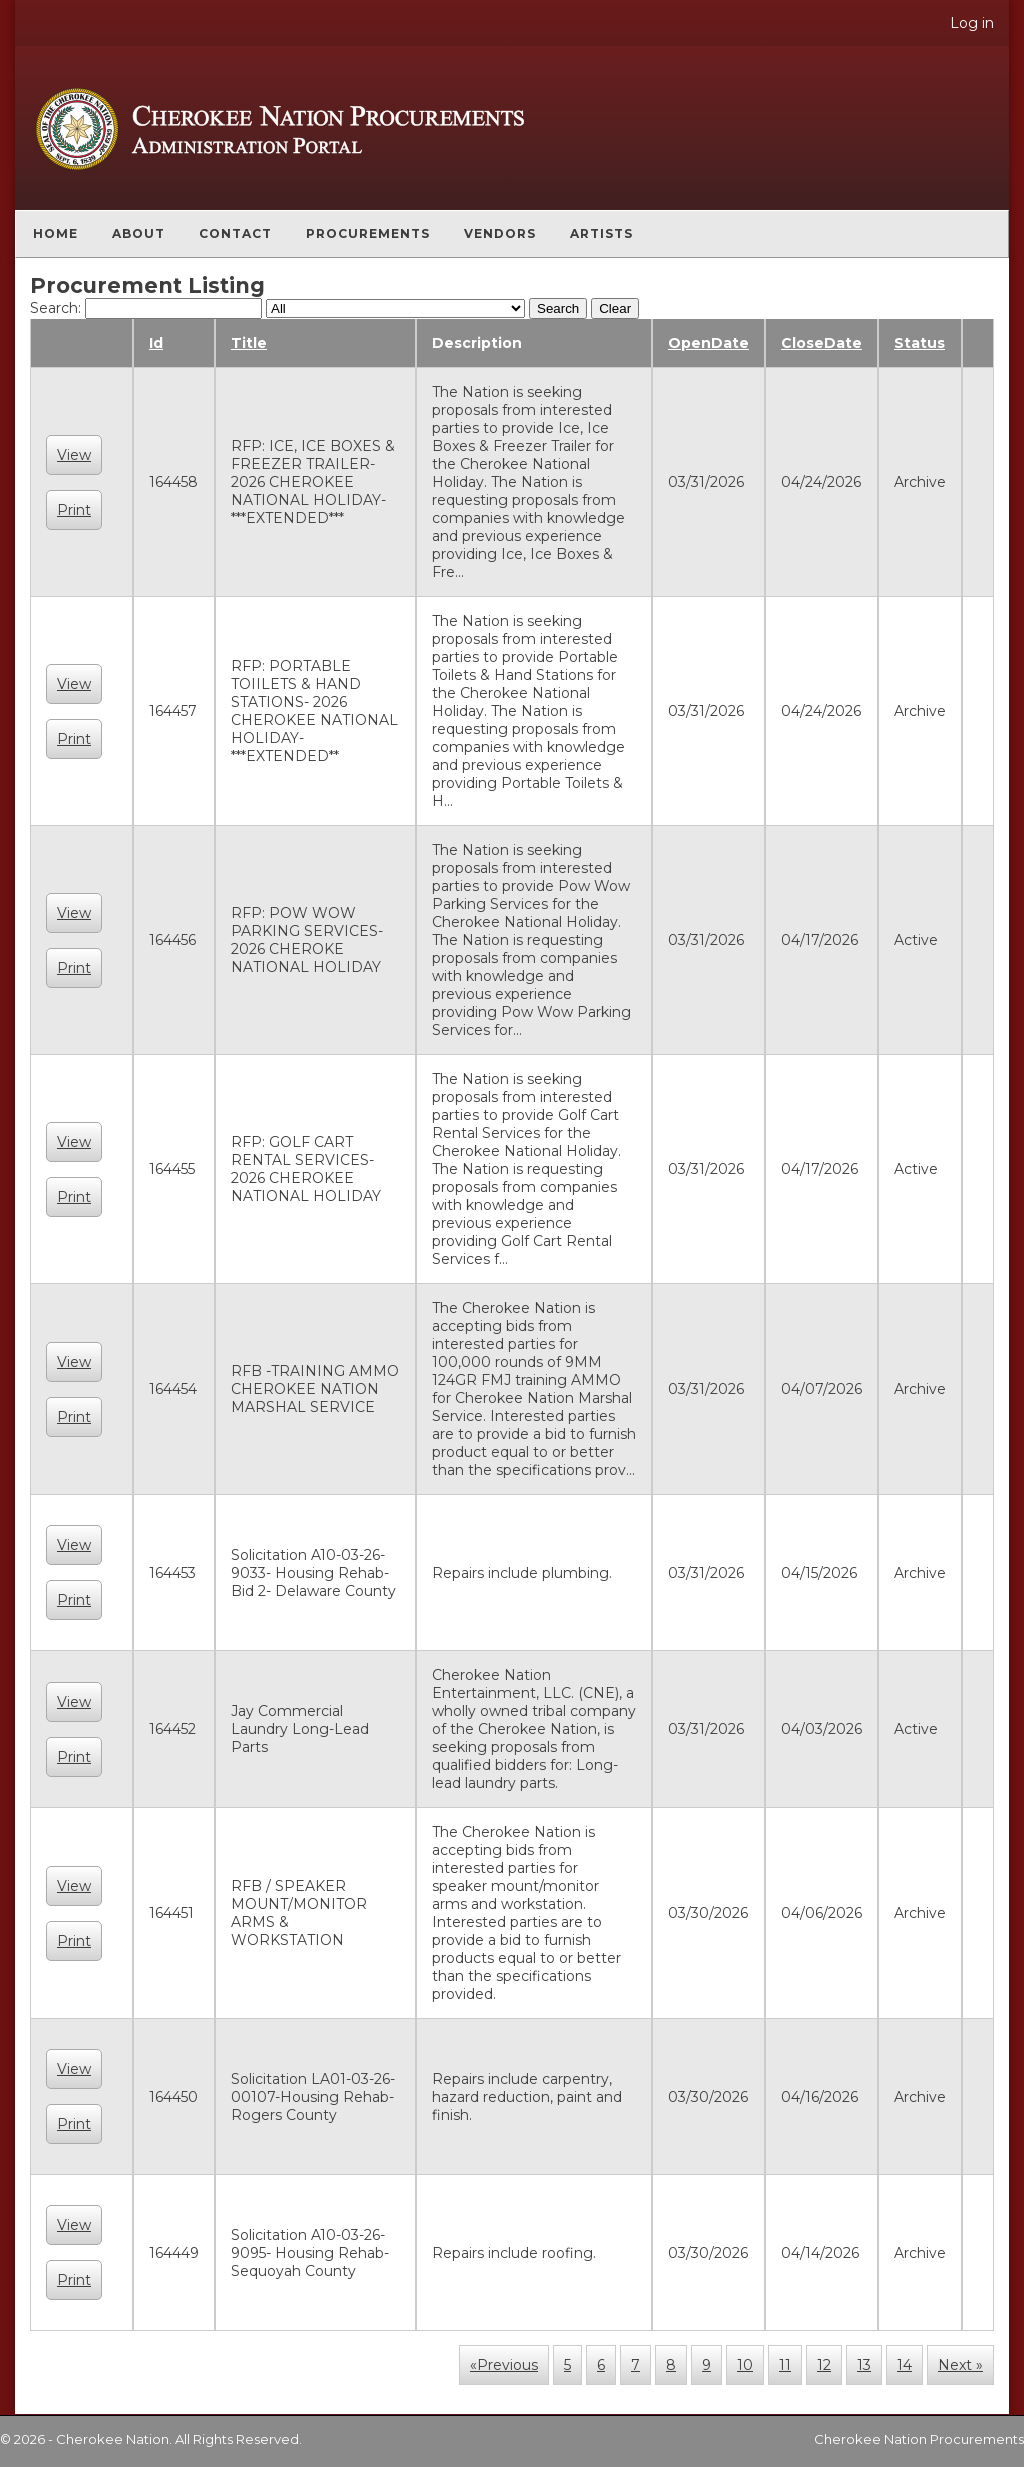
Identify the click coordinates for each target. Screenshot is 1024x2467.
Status (919, 343)
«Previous (504, 2365)
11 (785, 2365)
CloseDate (821, 343)
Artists (601, 233)
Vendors (500, 233)
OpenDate (708, 343)
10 (745, 2365)
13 (864, 2365)
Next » (960, 2365)
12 (824, 2365)
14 (904, 2365)
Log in (972, 23)
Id (156, 343)
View (74, 455)
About (138, 233)
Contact (235, 233)
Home (55, 233)
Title (249, 343)
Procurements (368, 233)
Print (74, 510)
